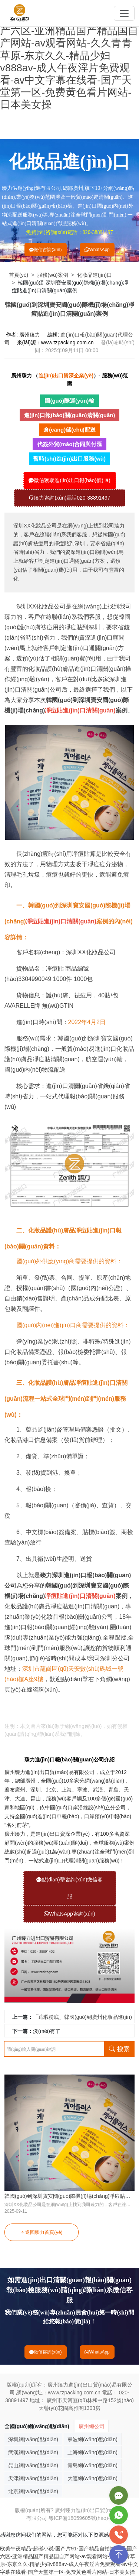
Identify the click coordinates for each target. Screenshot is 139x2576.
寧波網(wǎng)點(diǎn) (92, 2439)
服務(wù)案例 (52, 275)
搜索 (119, 2049)
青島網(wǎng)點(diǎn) (92, 2465)
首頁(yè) (18, 275)
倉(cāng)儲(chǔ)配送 (69, 429)
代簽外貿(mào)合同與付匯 (69, 444)
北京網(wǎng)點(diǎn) (33, 2491)
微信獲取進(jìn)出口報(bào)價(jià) (69, 480)
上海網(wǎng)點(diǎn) (92, 2452)
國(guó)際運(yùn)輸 (69, 400)
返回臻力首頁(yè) (41, 2232)
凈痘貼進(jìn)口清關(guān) (30, 1707)
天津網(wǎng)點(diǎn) (33, 2478)
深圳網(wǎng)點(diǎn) (33, 2439)
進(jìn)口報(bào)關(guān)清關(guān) (69, 415)
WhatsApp (97, 249)
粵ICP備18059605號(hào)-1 (81, 2518)
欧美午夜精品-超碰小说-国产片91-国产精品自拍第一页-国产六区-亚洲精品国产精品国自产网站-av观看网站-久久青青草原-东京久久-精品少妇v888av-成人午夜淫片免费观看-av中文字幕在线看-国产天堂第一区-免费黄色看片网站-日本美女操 (69, 55)
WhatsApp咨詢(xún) (69, 1914)
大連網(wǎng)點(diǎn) (92, 2478)
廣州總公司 (92, 2426)
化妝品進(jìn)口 (94, 275)
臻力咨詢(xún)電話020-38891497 (69, 498)
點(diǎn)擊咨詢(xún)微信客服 (69, 1888)
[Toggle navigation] (124, 13)
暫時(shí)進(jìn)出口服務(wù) (69, 458)
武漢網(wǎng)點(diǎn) (33, 2452)
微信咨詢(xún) (45, 249)
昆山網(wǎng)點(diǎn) (33, 2465)
